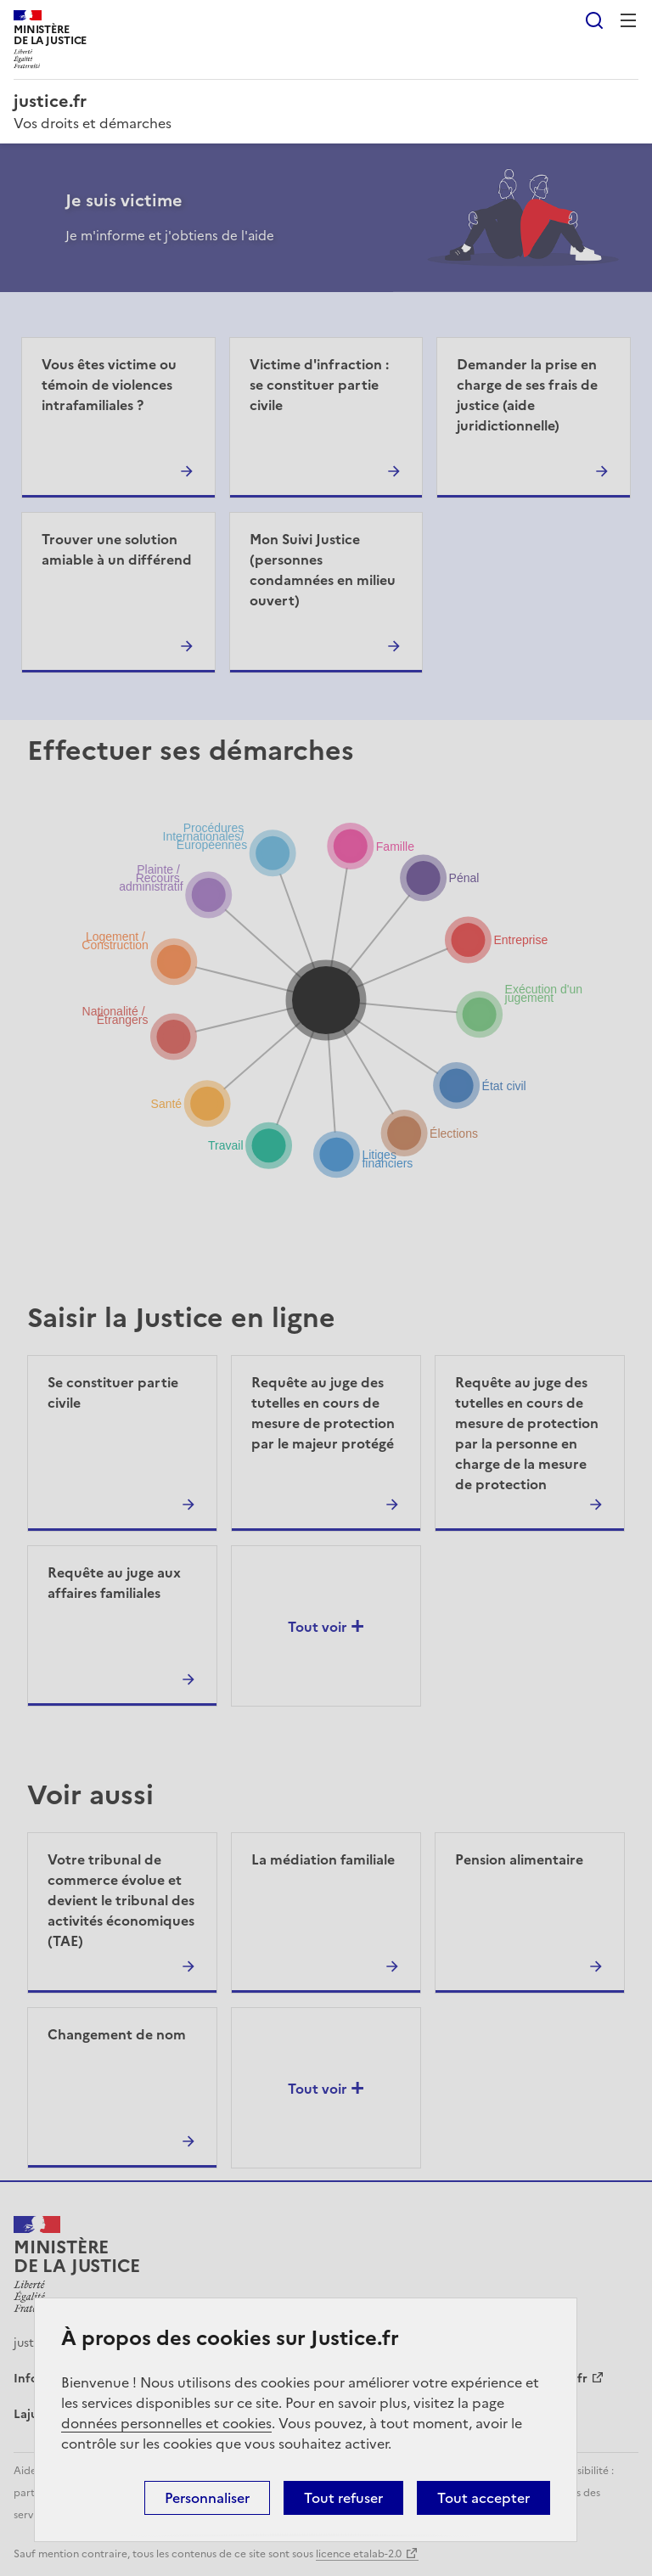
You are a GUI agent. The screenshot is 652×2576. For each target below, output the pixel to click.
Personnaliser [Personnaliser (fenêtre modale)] (207, 2498)
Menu (628, 20)
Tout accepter (483, 2498)
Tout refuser (343, 2498)
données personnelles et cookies (166, 2423)
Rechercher (594, 20)
